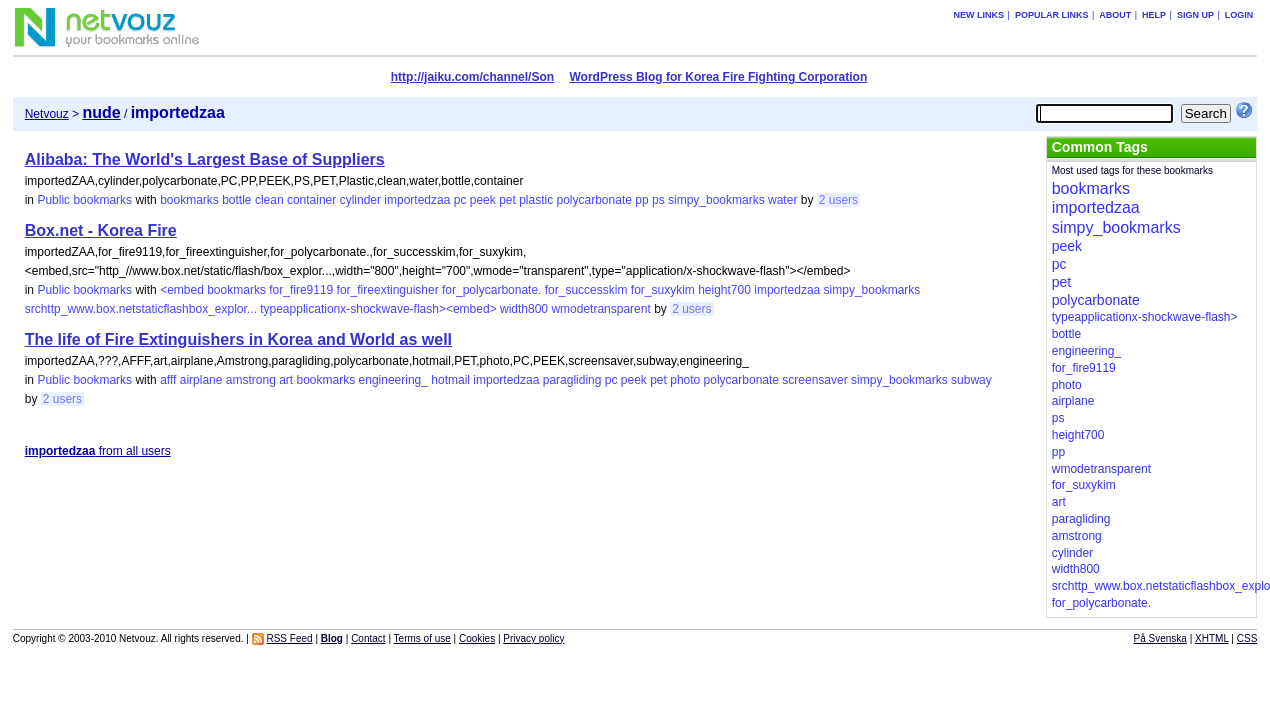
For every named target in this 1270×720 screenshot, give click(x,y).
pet (507, 200)
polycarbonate (594, 200)
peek (483, 200)
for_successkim (586, 290)
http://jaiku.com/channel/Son (472, 77)
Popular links (1052, 15)
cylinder (360, 200)
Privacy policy (533, 638)
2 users (838, 200)
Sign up (1195, 15)
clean (269, 200)
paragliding (572, 380)
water (782, 200)
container (311, 200)
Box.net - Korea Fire (101, 230)
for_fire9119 (301, 290)
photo (685, 380)
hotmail (450, 380)
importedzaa (417, 200)
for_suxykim (663, 290)
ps (658, 200)
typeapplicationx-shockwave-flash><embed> (378, 309)
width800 (524, 309)
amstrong (251, 380)
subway (971, 380)
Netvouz (47, 114)
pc (460, 200)
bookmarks (189, 200)
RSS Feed (289, 638)
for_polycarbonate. (491, 290)
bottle (236, 200)
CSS (1247, 638)
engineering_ (393, 380)
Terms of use (422, 638)
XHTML (1212, 638)
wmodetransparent (600, 309)
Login (1239, 15)
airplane (201, 380)
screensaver (814, 380)
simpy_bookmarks (716, 200)
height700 (724, 290)
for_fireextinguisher (388, 290)
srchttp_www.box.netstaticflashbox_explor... (141, 309)
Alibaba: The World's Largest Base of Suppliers (205, 159)
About (1115, 15)
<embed (182, 290)
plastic (536, 200)
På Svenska (1160, 638)
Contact (368, 638)
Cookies (477, 638)
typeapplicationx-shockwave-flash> (1145, 317)
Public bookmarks (84, 200)
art (286, 380)
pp (641, 200)
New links (979, 15)
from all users (98, 451)
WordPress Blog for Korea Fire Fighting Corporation (718, 77)
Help (1154, 15)
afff (168, 380)
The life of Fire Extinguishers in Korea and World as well (238, 339)
